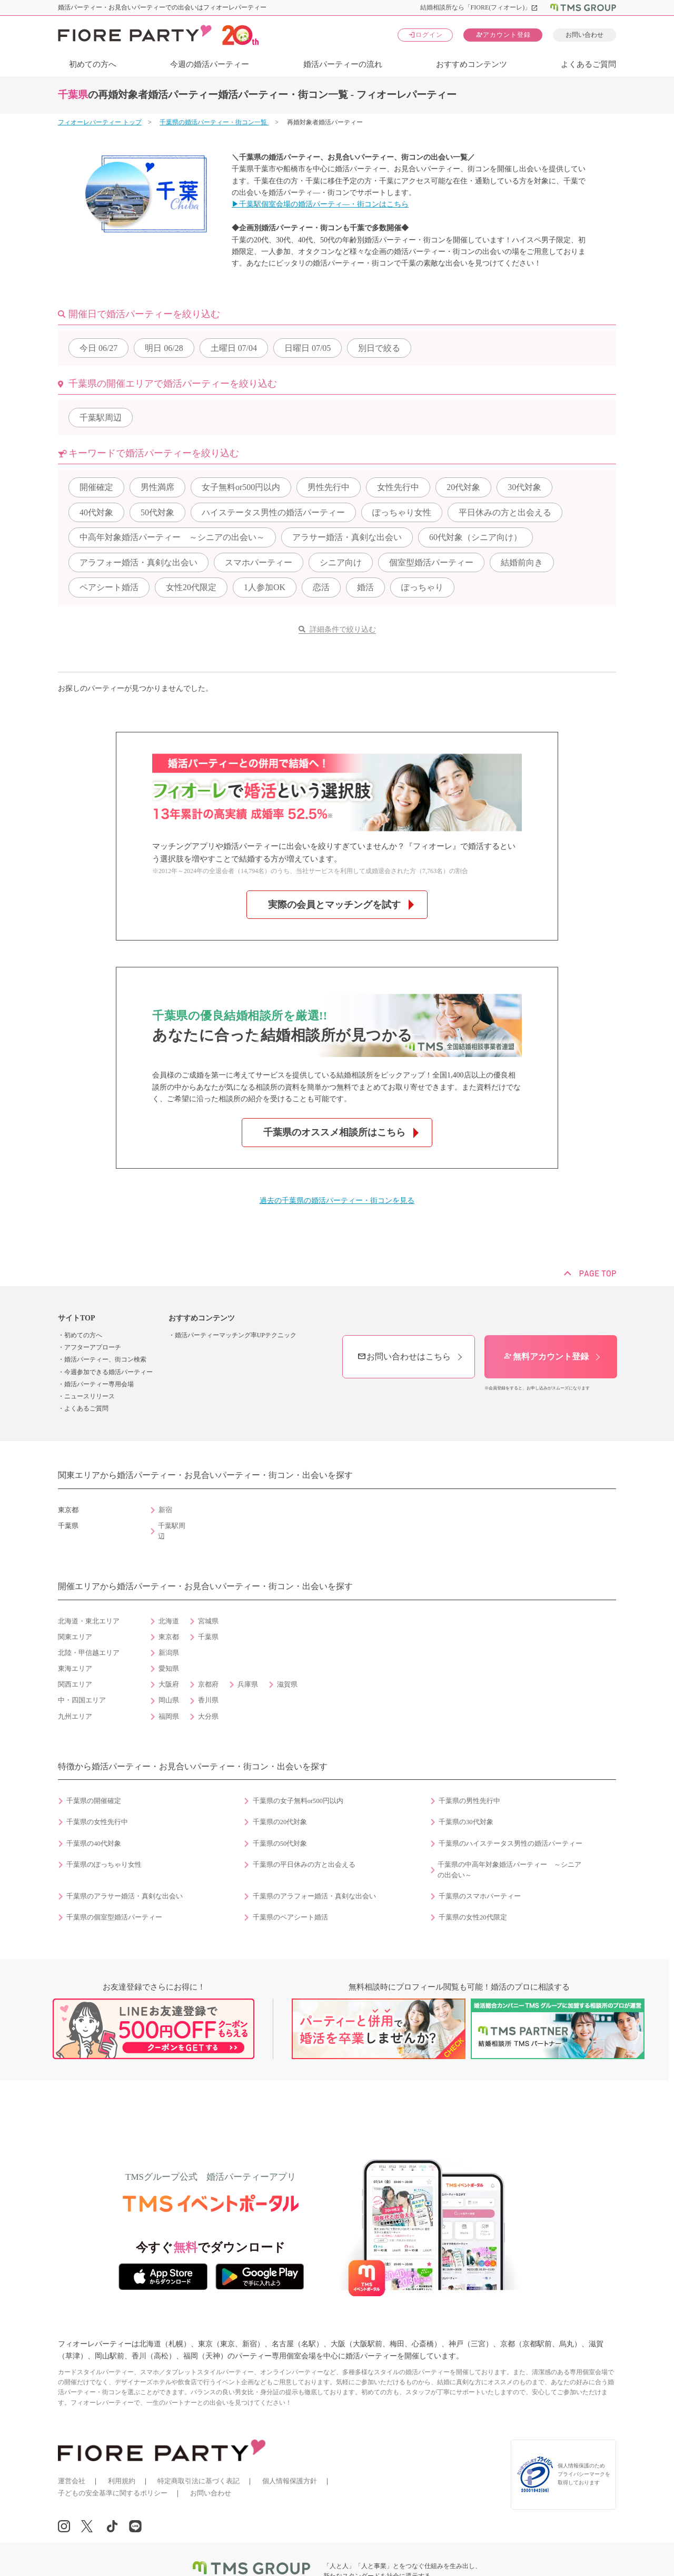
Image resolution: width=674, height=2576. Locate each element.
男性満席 (157, 487)
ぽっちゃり (422, 587)
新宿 (165, 1510)
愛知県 (168, 1668)
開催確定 (96, 487)
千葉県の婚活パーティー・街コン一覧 (214, 122)
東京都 (168, 1637)
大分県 (208, 1716)
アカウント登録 (503, 34)
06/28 (164, 348)
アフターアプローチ (92, 1347)
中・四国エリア (82, 1700)
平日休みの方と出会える (505, 512)
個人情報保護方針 (289, 2481)
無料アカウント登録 (546, 1356)
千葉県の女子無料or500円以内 (298, 1801)
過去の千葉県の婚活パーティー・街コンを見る (337, 1200)
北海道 (168, 1621)
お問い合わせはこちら (404, 1356)
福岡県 (168, 1716)
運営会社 (71, 2481)
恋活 (321, 587)
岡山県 (168, 1700)
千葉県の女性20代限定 (473, 1917)
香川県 (208, 1700)
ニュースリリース (89, 1396)
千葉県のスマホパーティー (480, 1896)
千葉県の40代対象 (93, 1843)
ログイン (425, 34)
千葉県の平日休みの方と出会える (304, 1864)
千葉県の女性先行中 (97, 1822)
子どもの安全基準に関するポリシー (112, 2493)
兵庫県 (247, 1684)
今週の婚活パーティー (209, 64)
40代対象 (96, 512)
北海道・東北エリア (89, 1621)
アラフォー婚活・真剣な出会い (138, 562)
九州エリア (75, 1716)
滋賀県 (287, 1684)
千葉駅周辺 (101, 417)
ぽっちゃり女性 (401, 512)
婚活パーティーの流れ (342, 64)
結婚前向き (522, 562)
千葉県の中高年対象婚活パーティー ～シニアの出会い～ (509, 1870)
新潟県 (168, 1653)
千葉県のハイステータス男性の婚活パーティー (510, 1843)
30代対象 (524, 487)
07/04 (234, 348)
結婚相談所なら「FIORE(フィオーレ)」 (479, 7)
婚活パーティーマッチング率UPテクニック (235, 1335)
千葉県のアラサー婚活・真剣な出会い (124, 1896)
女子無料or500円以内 (241, 487)
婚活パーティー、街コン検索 (105, 1359)
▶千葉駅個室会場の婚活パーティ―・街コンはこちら (320, 204)
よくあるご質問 (588, 64)
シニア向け (341, 562)
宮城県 (208, 1621)
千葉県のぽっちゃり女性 (104, 1864)
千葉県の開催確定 (93, 1801)
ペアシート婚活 (109, 587)
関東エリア (75, 1637)
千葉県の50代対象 (280, 1843)
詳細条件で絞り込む (343, 629)
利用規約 (121, 2481)
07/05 (307, 348)
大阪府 (168, 1684)
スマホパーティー (258, 562)
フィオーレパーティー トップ (100, 122)
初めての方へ (92, 64)
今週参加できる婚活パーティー (108, 1372)
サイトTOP (76, 1318)
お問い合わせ (584, 34)
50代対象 (157, 512)
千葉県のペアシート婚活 (290, 1917)
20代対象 (463, 487)
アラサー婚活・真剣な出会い (347, 537)
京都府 (208, 1684)
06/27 (98, 348)
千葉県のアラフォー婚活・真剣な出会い (314, 1896)
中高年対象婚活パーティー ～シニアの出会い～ (172, 537)
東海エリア (75, 1668)
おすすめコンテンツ (471, 64)
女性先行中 (398, 487)
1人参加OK (264, 587)
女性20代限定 (191, 587)
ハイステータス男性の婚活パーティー (273, 512)
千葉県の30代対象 (466, 1822)
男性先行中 (329, 487)
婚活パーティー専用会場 (99, 1384)
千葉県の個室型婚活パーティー (114, 1917)
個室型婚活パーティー (431, 562)
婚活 (365, 587)
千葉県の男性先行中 (469, 1801)
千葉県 (208, 1637)
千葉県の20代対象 (280, 1822)
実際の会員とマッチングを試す (334, 904)
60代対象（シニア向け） (475, 537)
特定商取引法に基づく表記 (198, 2481)
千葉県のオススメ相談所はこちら (334, 1132)
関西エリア (75, 1684)
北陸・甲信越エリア (89, 1653)
